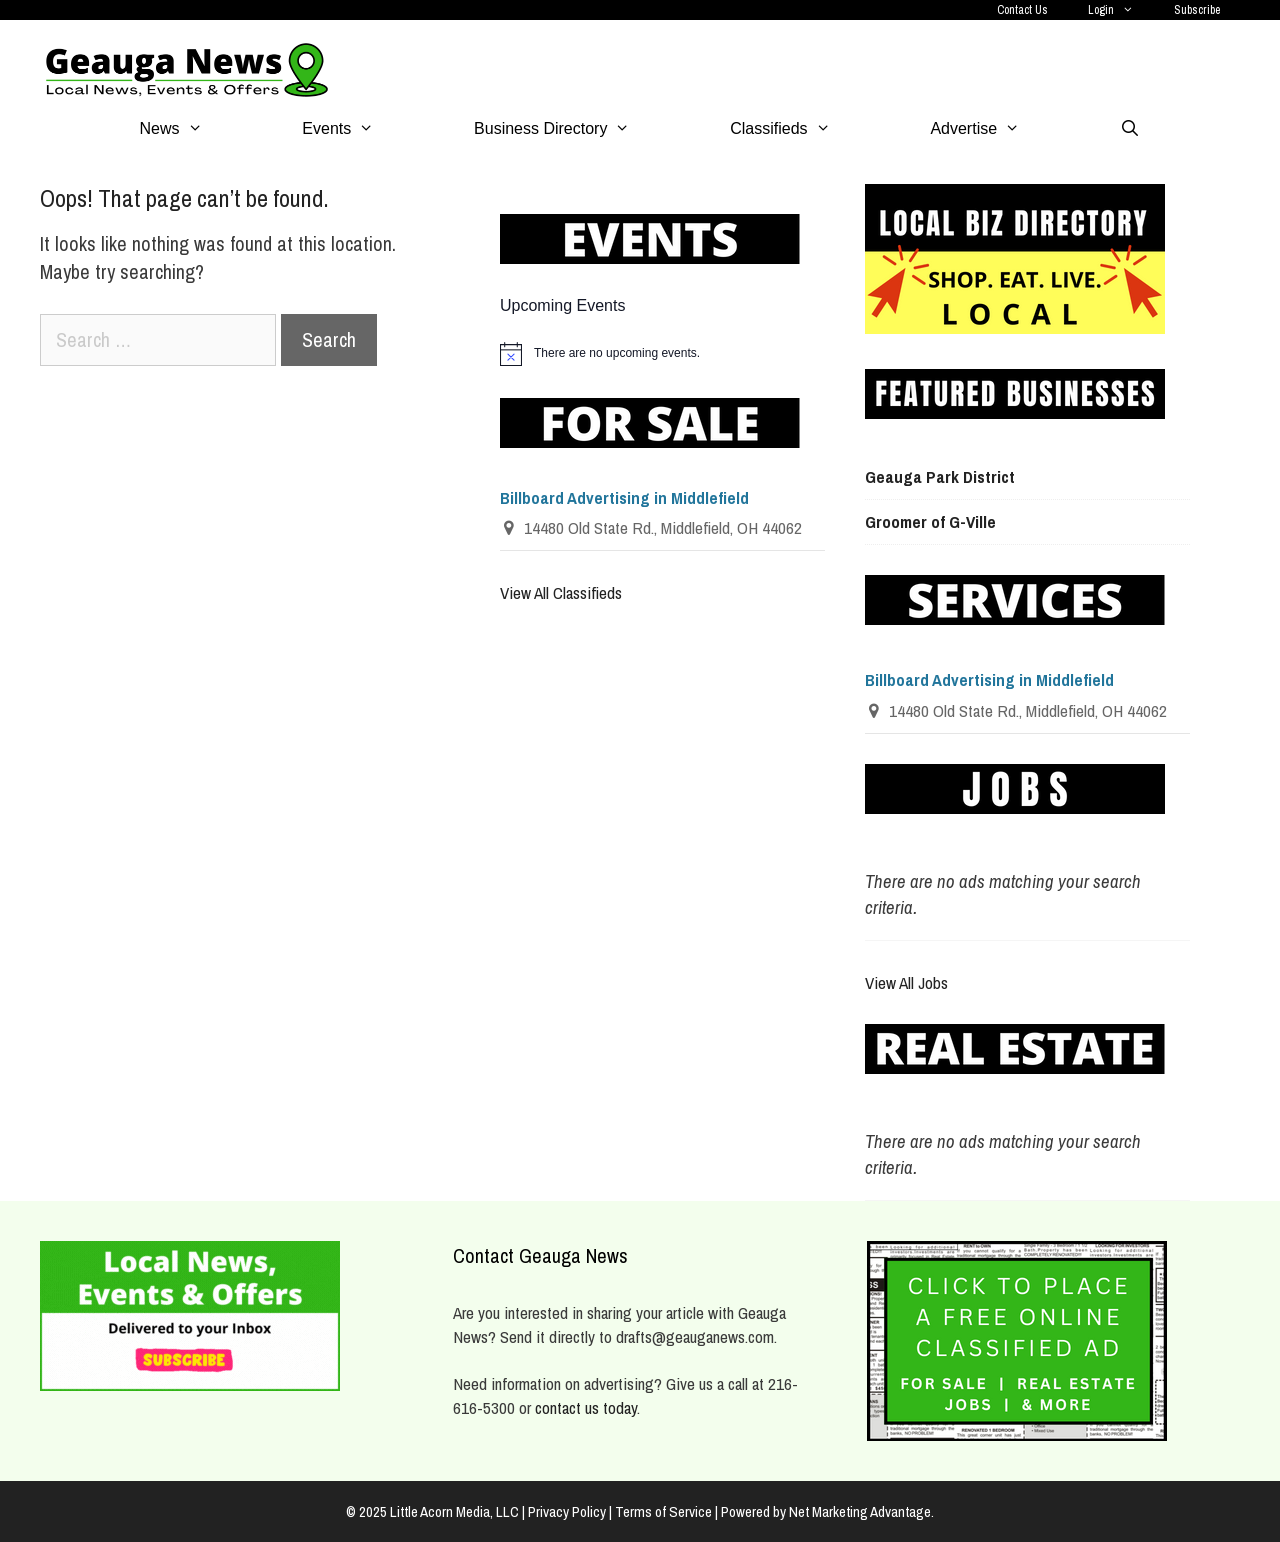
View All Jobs (906, 982)
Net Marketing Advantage (860, 1511)
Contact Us (1022, 10)
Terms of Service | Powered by (702, 1511)
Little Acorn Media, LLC (454, 1511)
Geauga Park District (940, 476)
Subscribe (1197, 10)
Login (1121, 10)
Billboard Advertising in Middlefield (624, 498)
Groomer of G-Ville (930, 521)
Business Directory (577, 129)
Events (363, 129)
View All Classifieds (561, 592)
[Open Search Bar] (1130, 129)
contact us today (586, 1407)
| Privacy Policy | (568, 1511)
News (196, 129)
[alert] (662, 354)
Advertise (1000, 129)
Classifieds (805, 129)
